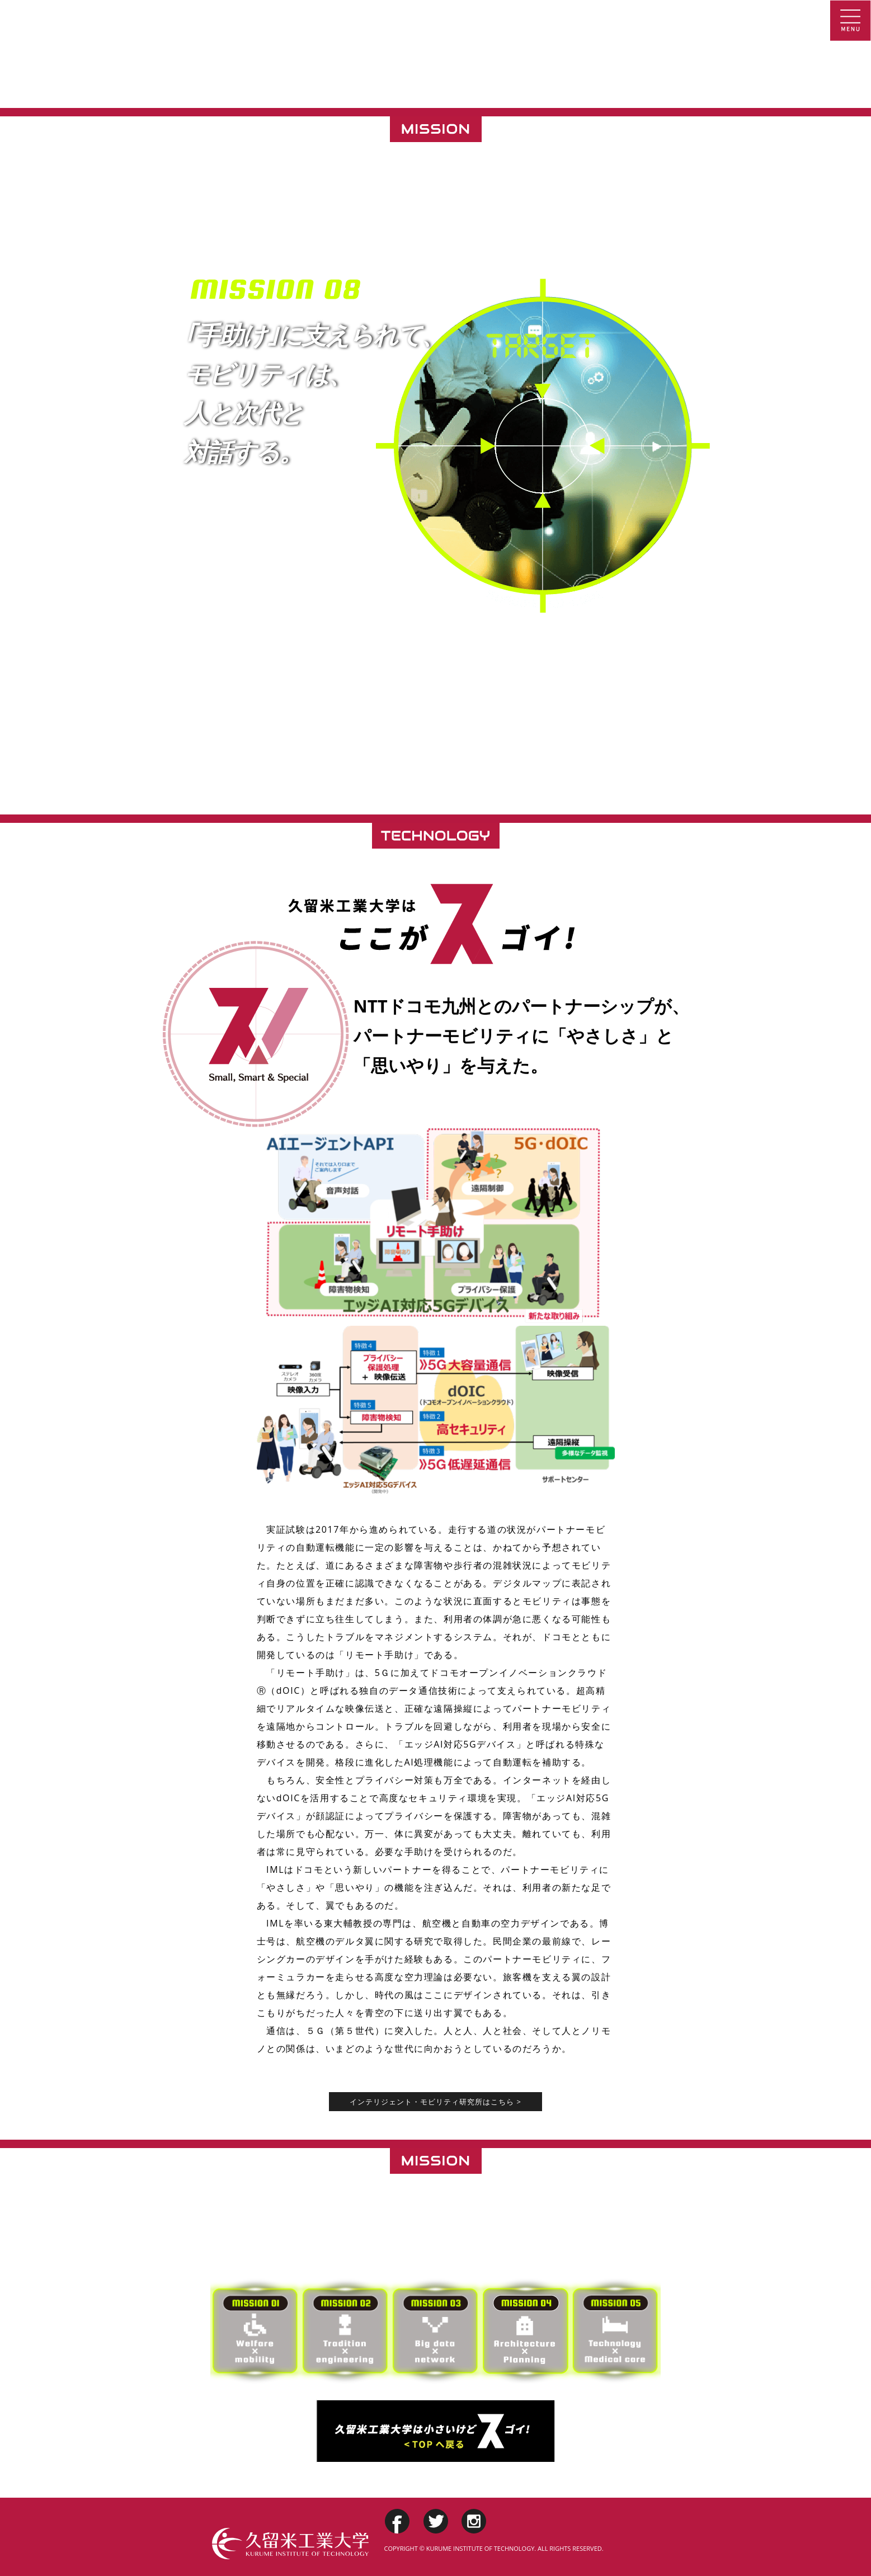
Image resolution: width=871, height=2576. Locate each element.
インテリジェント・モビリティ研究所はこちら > (435, 2102)
